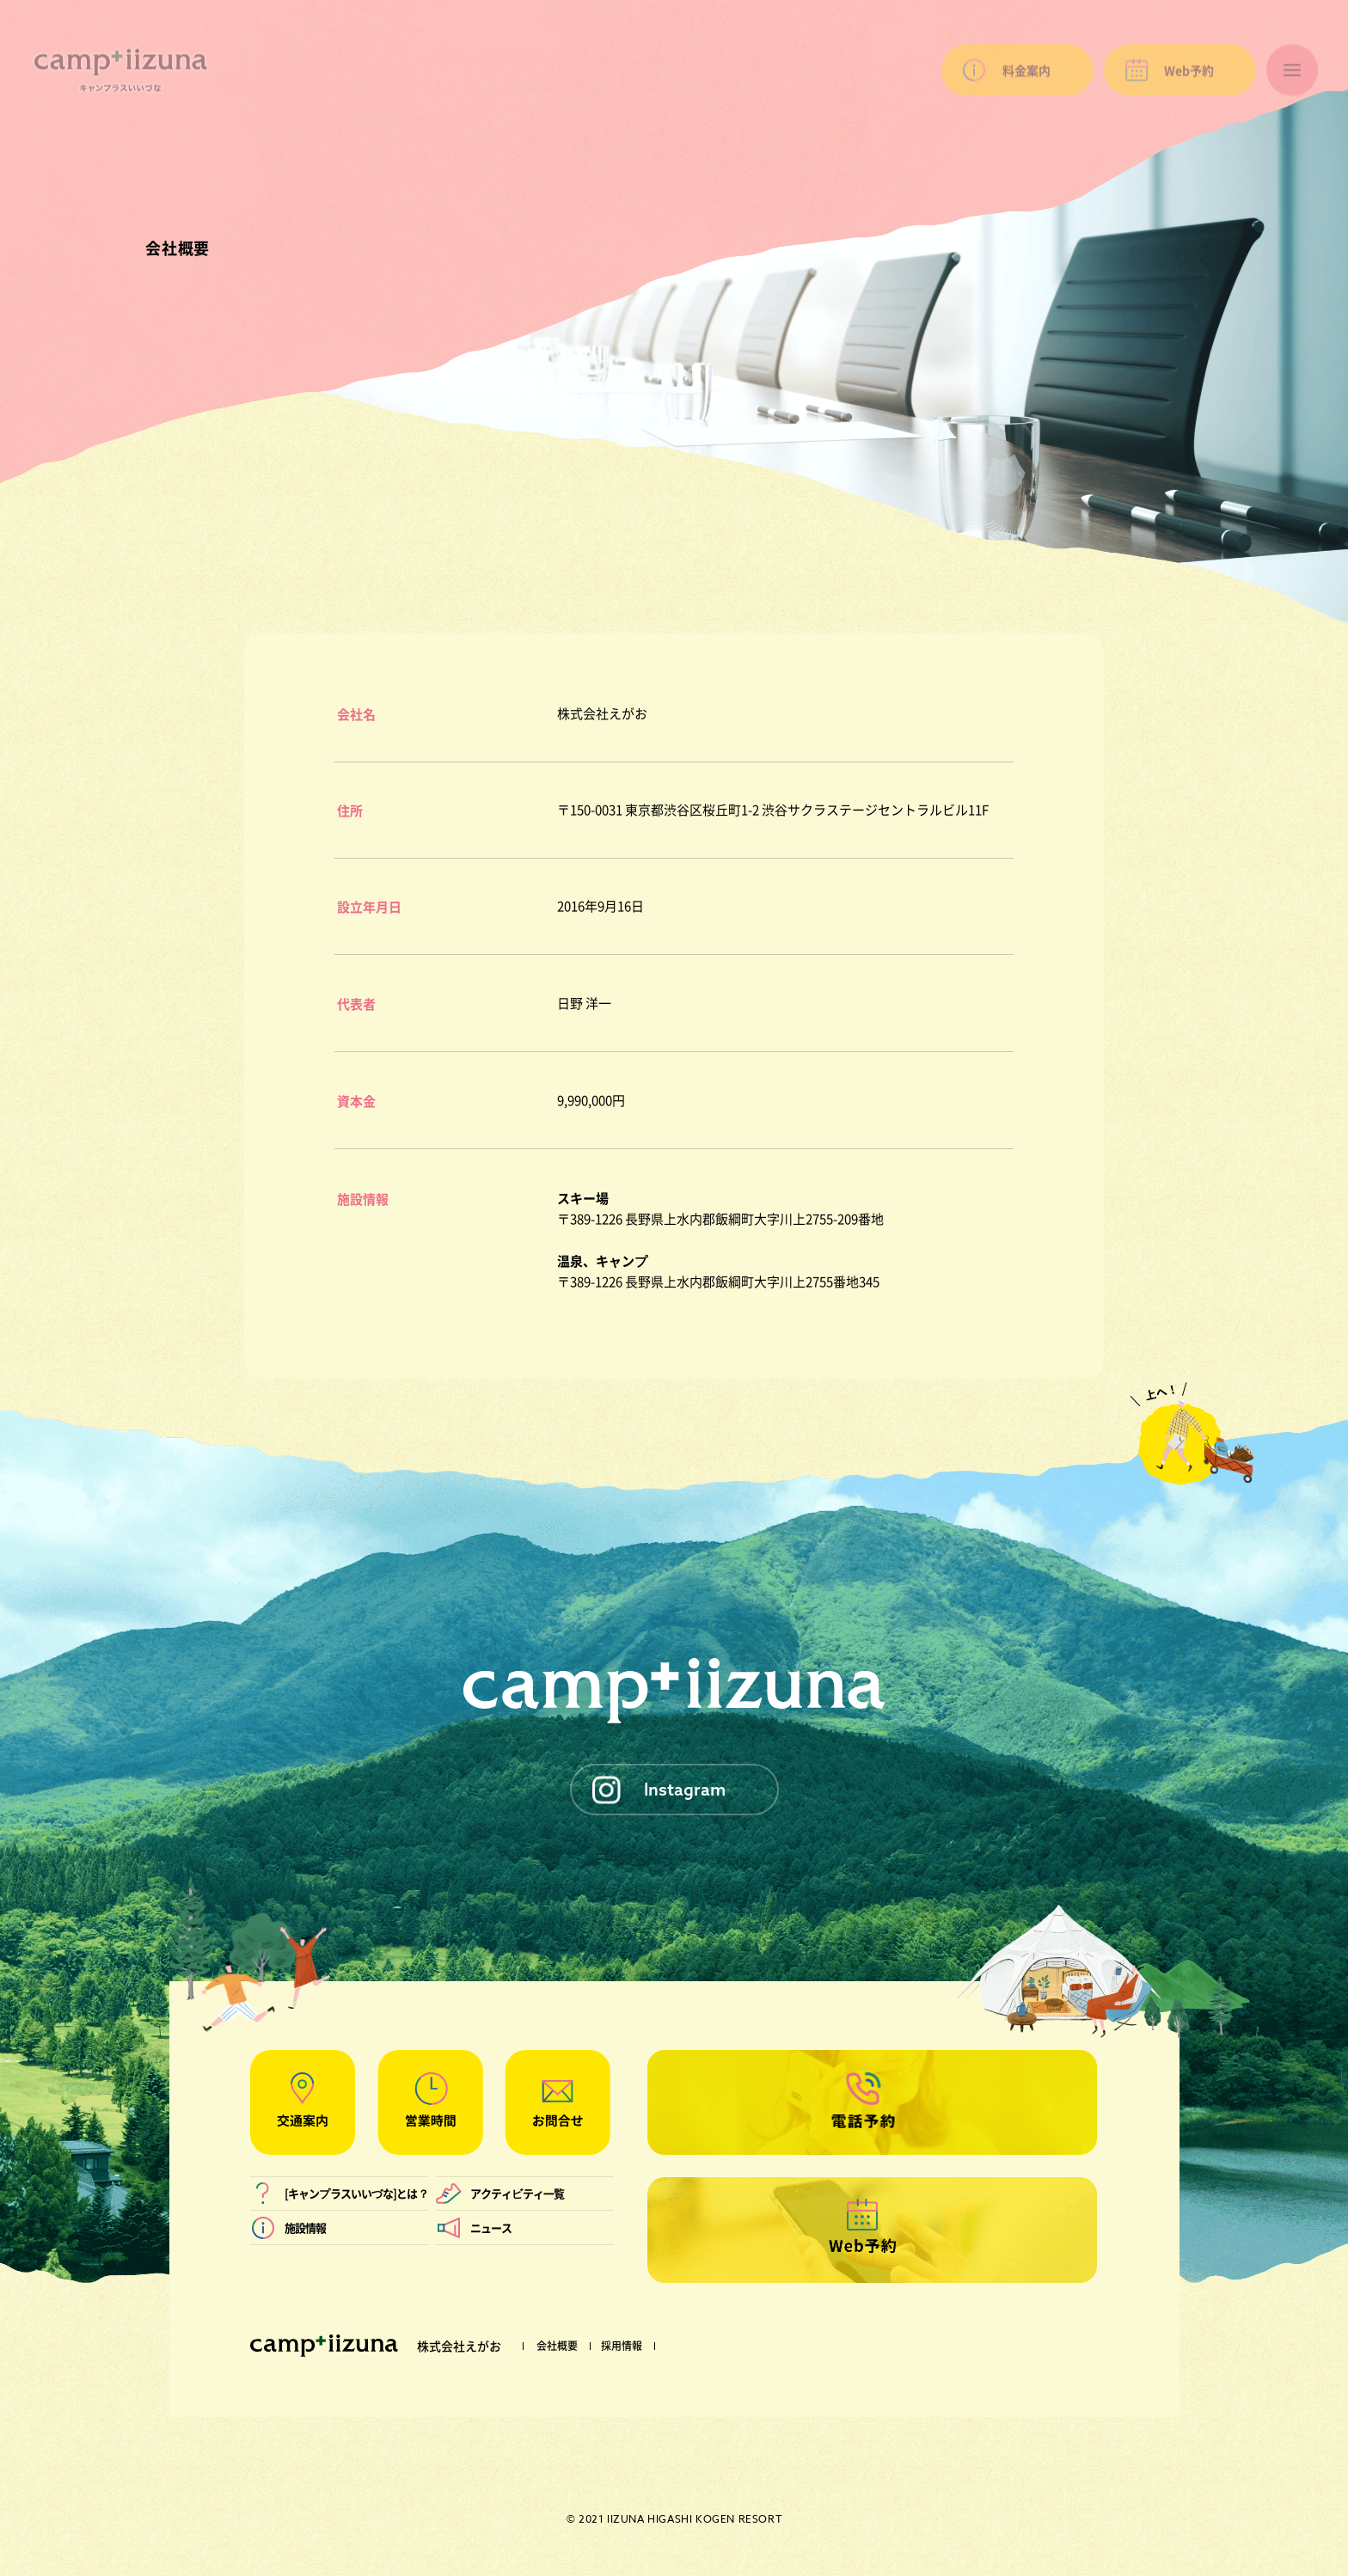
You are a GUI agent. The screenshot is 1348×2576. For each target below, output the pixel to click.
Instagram (685, 1789)
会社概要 (557, 2345)
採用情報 (621, 2345)
